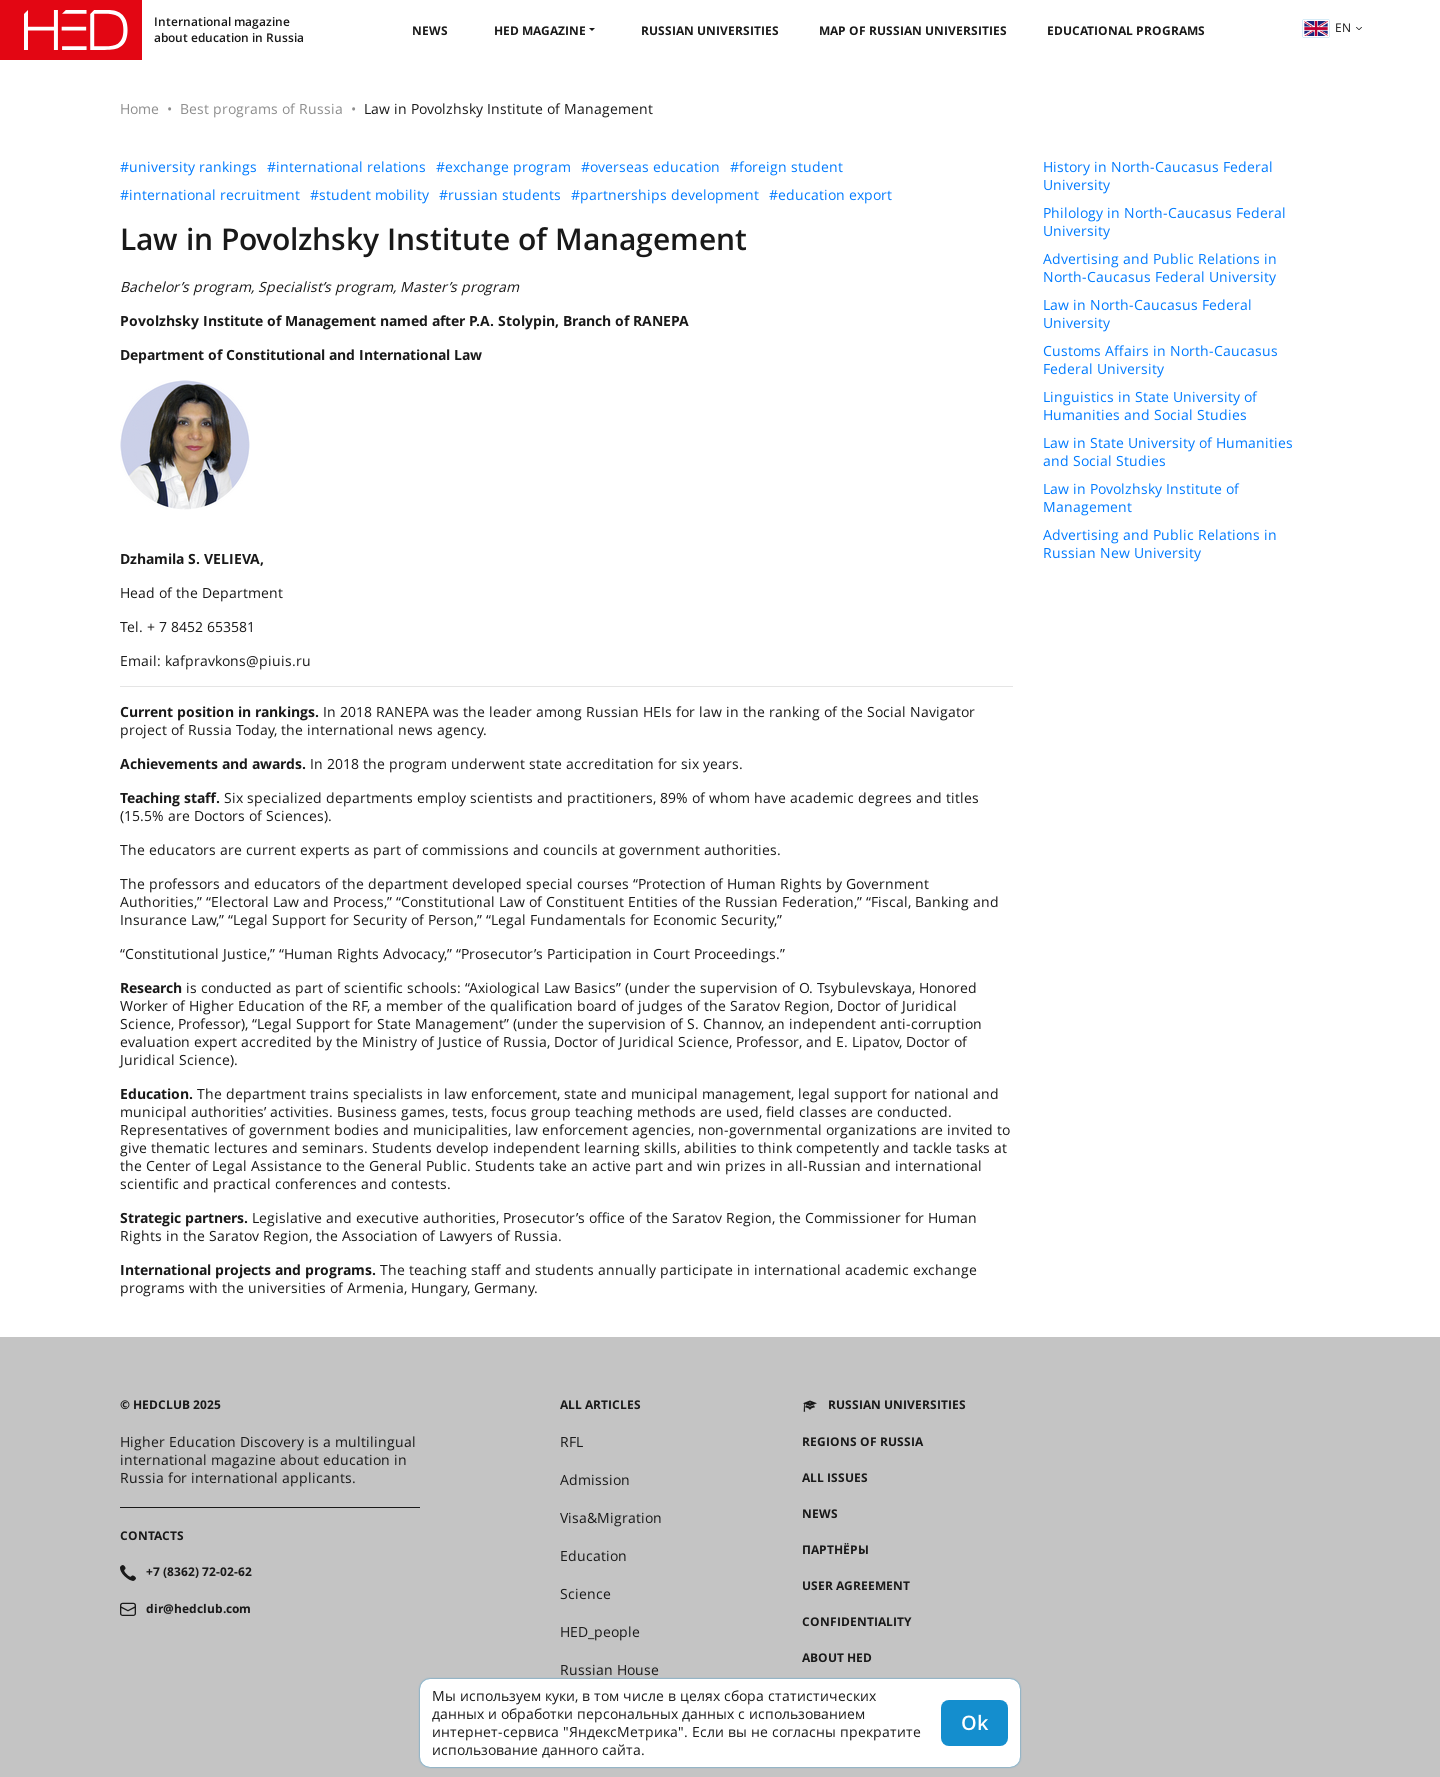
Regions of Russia (862, 1442)
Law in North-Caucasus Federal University (1147, 314)
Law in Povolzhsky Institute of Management (1141, 498)
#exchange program (503, 167)
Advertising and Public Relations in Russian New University (1160, 544)
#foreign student (786, 167)
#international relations (346, 167)
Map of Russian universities (913, 30)
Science (585, 1594)
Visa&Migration (611, 1518)
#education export (830, 195)
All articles (600, 1405)
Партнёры (835, 1550)
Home (139, 108)
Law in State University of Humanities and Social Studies (1168, 452)
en (1327, 27)
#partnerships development (665, 195)
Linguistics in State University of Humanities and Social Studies (1150, 406)
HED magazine (540, 30)
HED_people (600, 1632)
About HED (837, 1658)
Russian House (609, 1670)
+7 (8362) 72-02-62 (199, 1572)
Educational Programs (1126, 30)
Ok (974, 1722)
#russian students (500, 195)
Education (593, 1556)
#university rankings (188, 167)
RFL (571, 1442)
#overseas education (650, 167)
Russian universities (710, 30)
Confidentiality (856, 1622)
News (430, 30)
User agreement (856, 1586)
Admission (595, 1480)
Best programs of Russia (261, 108)
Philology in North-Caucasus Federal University (1164, 222)
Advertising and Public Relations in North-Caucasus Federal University (1160, 268)
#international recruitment (210, 195)
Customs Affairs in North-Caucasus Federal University (1160, 360)
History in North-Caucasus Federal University (1158, 176)
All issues (835, 1478)
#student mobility (369, 195)
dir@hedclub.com (198, 1609)
